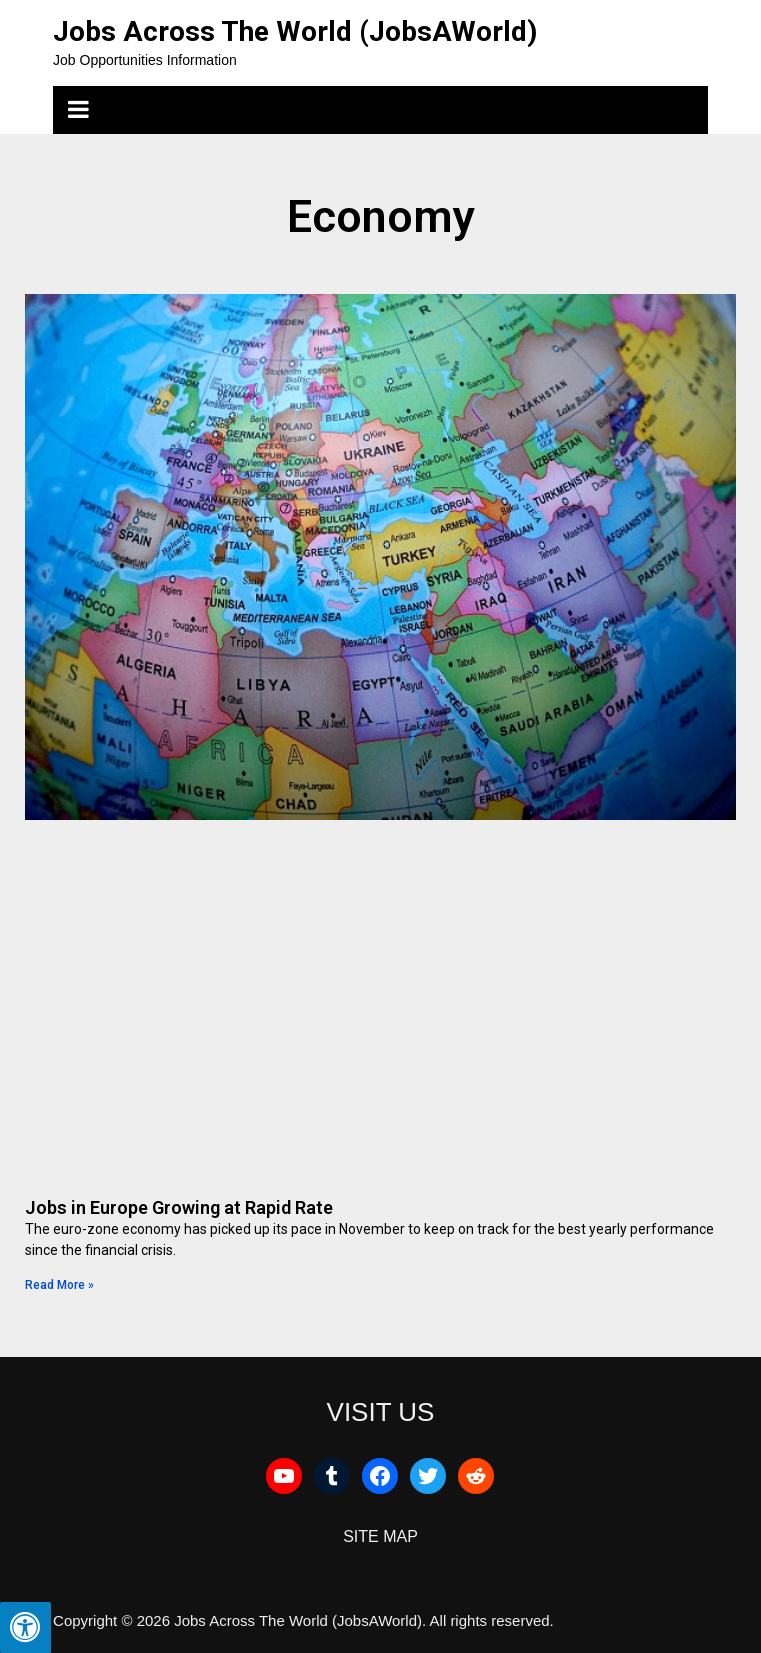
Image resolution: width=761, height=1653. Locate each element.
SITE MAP (380, 1536)
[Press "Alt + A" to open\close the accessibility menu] (25, 1627)
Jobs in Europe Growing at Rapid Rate (179, 1207)
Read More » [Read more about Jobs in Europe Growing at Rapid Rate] (59, 1285)
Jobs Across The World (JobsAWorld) (295, 31)
